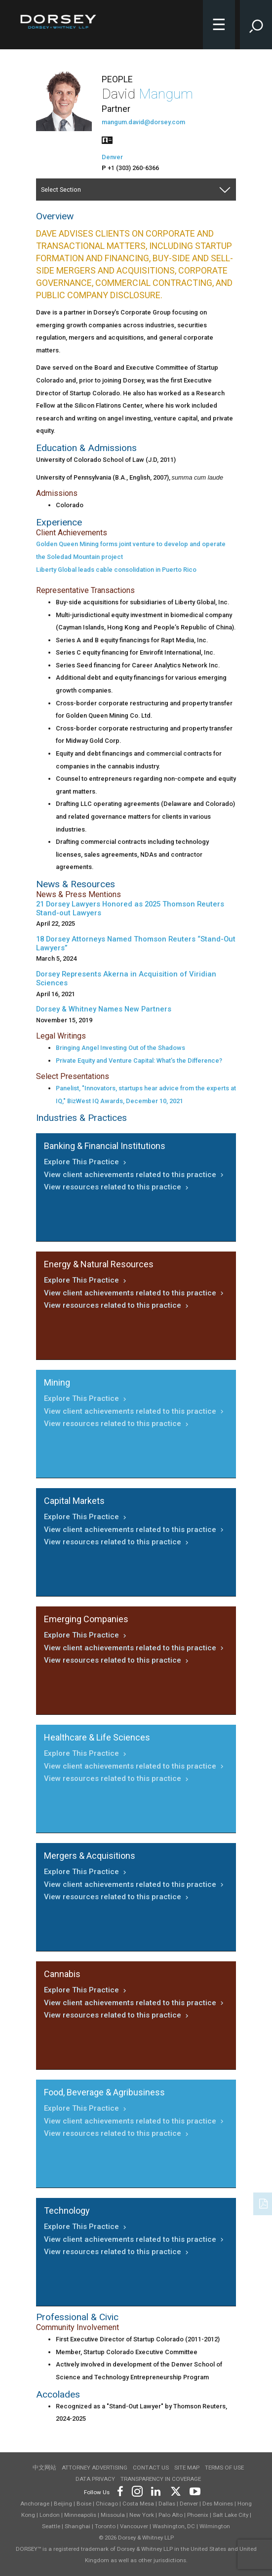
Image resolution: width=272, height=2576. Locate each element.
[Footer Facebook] (120, 2490)
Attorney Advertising (94, 2467)
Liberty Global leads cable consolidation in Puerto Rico (116, 569)
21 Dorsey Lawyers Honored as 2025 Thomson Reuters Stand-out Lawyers (130, 908)
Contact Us (151, 2467)
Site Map (186, 2467)
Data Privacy (95, 2478)
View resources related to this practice (117, 1187)
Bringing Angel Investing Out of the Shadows (120, 1047)
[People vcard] (107, 139)
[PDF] (264, 2203)
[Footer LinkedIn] (156, 2490)
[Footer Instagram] (136, 2490)
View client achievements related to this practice (135, 1175)
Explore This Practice (86, 1162)
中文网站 (44, 2467)
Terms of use (224, 2467)
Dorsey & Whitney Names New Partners (103, 1009)
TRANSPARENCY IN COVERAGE (160, 2478)
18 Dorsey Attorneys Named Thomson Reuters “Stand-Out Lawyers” (135, 943)
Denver (112, 157)
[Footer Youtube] (193, 2490)
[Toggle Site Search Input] (256, 24)
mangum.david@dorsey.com (143, 122)
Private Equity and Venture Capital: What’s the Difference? (139, 1060)
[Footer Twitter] (175, 2490)
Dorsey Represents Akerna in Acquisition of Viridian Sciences (126, 978)
